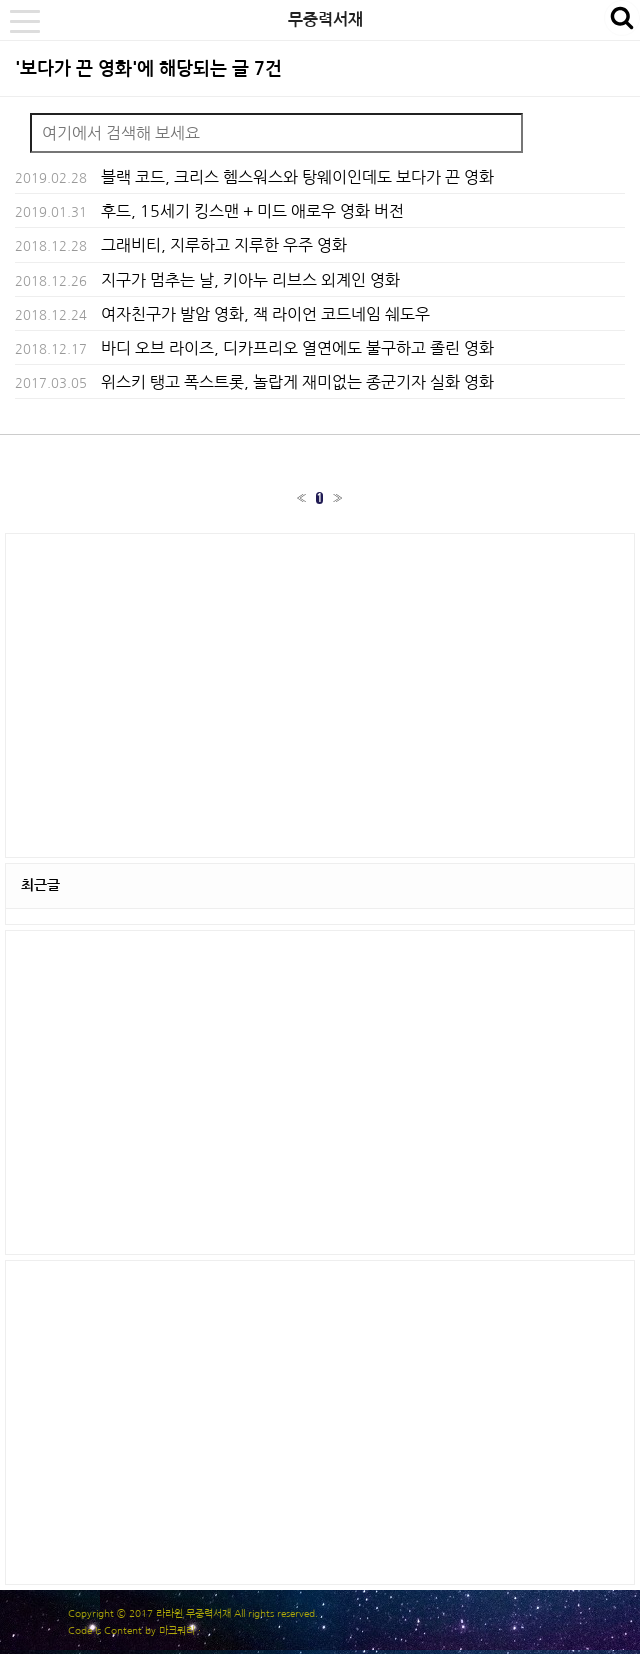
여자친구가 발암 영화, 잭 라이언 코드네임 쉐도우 (265, 314)
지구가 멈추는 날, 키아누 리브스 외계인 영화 (250, 280)
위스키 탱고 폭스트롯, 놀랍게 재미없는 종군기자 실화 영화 (297, 382)
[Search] (276, 133)
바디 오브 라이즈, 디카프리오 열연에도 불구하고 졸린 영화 (297, 348)
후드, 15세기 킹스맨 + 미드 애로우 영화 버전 (252, 211)
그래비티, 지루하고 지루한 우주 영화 (224, 245)
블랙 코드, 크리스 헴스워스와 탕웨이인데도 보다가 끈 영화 (297, 177)
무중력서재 (325, 19)
